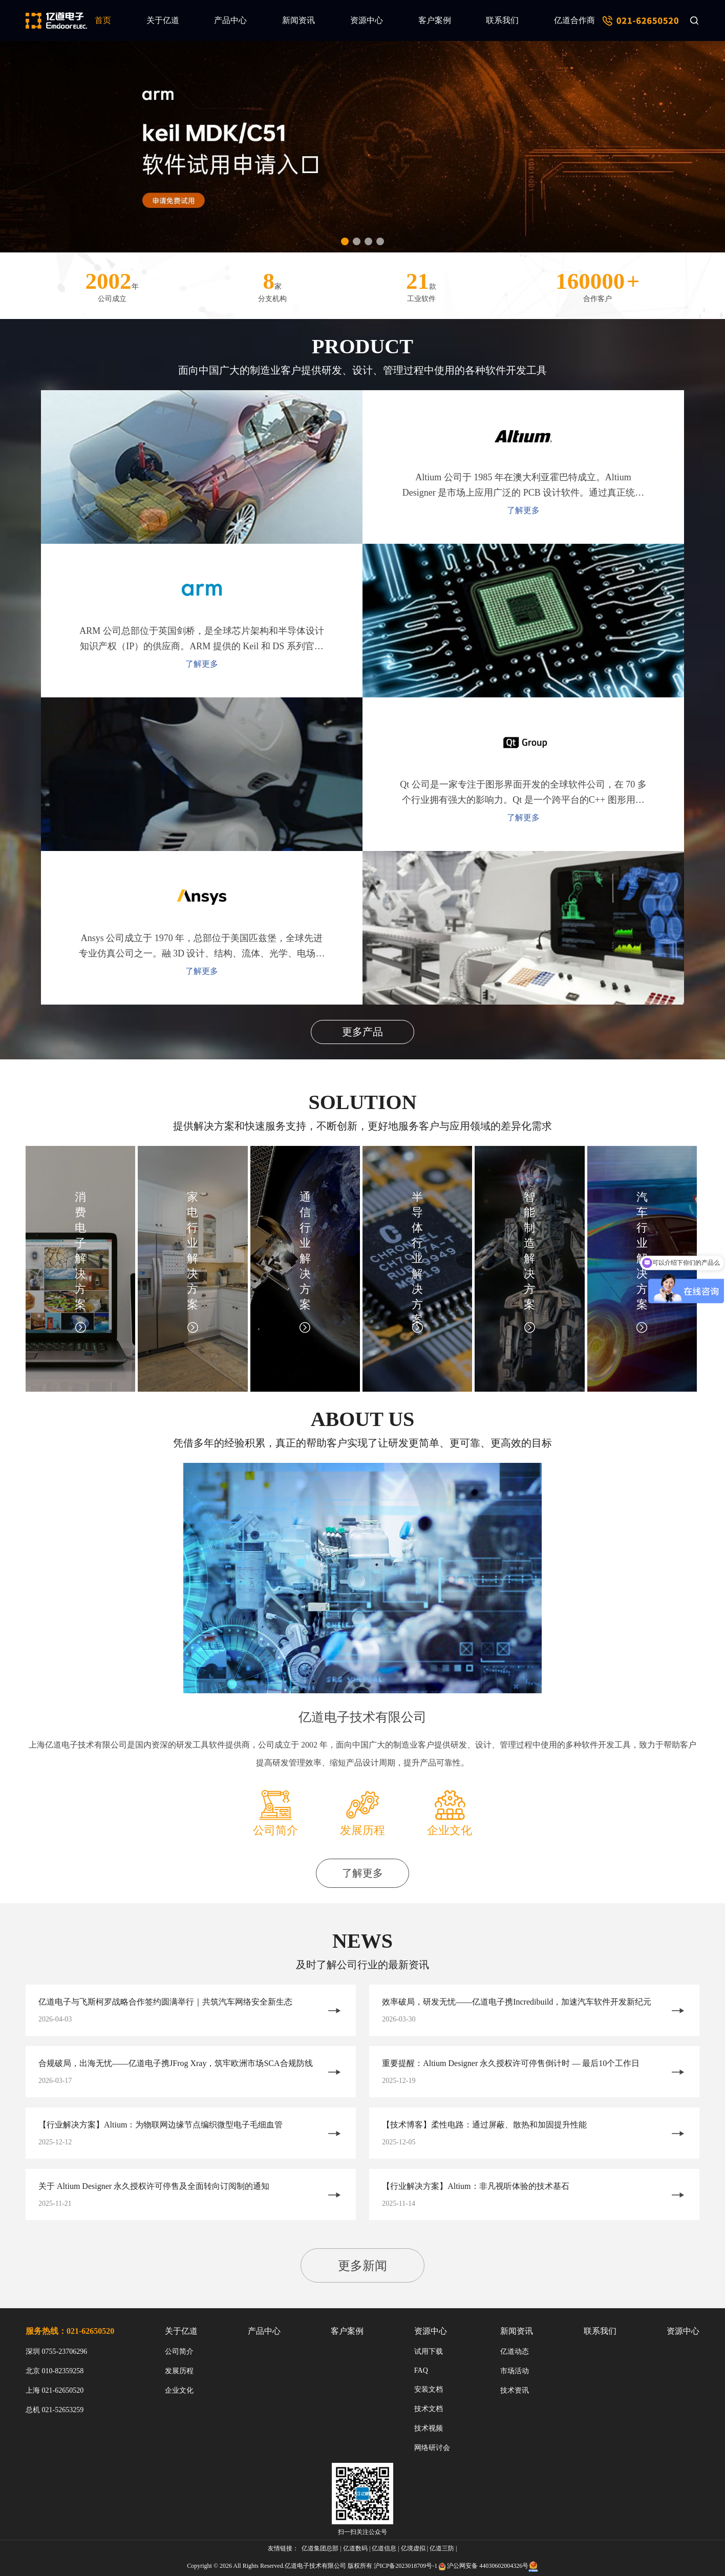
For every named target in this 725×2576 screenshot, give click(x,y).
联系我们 (502, 20)
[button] (345, 241)
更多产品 (362, 1031)
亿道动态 (514, 2351)
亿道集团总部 (320, 2548)
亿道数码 (355, 2548)
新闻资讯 (298, 20)
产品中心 (230, 20)
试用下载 (428, 2351)
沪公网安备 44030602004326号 (487, 2565)
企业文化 (179, 2390)
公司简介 (179, 2351)
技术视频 (428, 2428)
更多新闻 (362, 2265)
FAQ (421, 2370)
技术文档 (428, 2409)
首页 (103, 20)
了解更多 (201, 663)
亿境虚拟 (413, 2548)
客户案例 (434, 20)
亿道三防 (442, 2548)
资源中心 (366, 20)
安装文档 (428, 2389)
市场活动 (514, 2371)
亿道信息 (384, 2548)
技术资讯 (514, 2390)
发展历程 (179, 2371)
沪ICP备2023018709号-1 (406, 2565)
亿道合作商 (574, 20)
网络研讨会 (432, 2448)
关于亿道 (162, 20)
